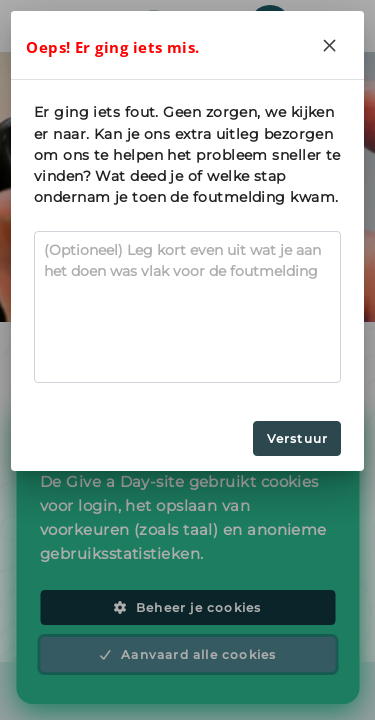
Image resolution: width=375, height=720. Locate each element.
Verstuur (298, 438)
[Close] (330, 45)
